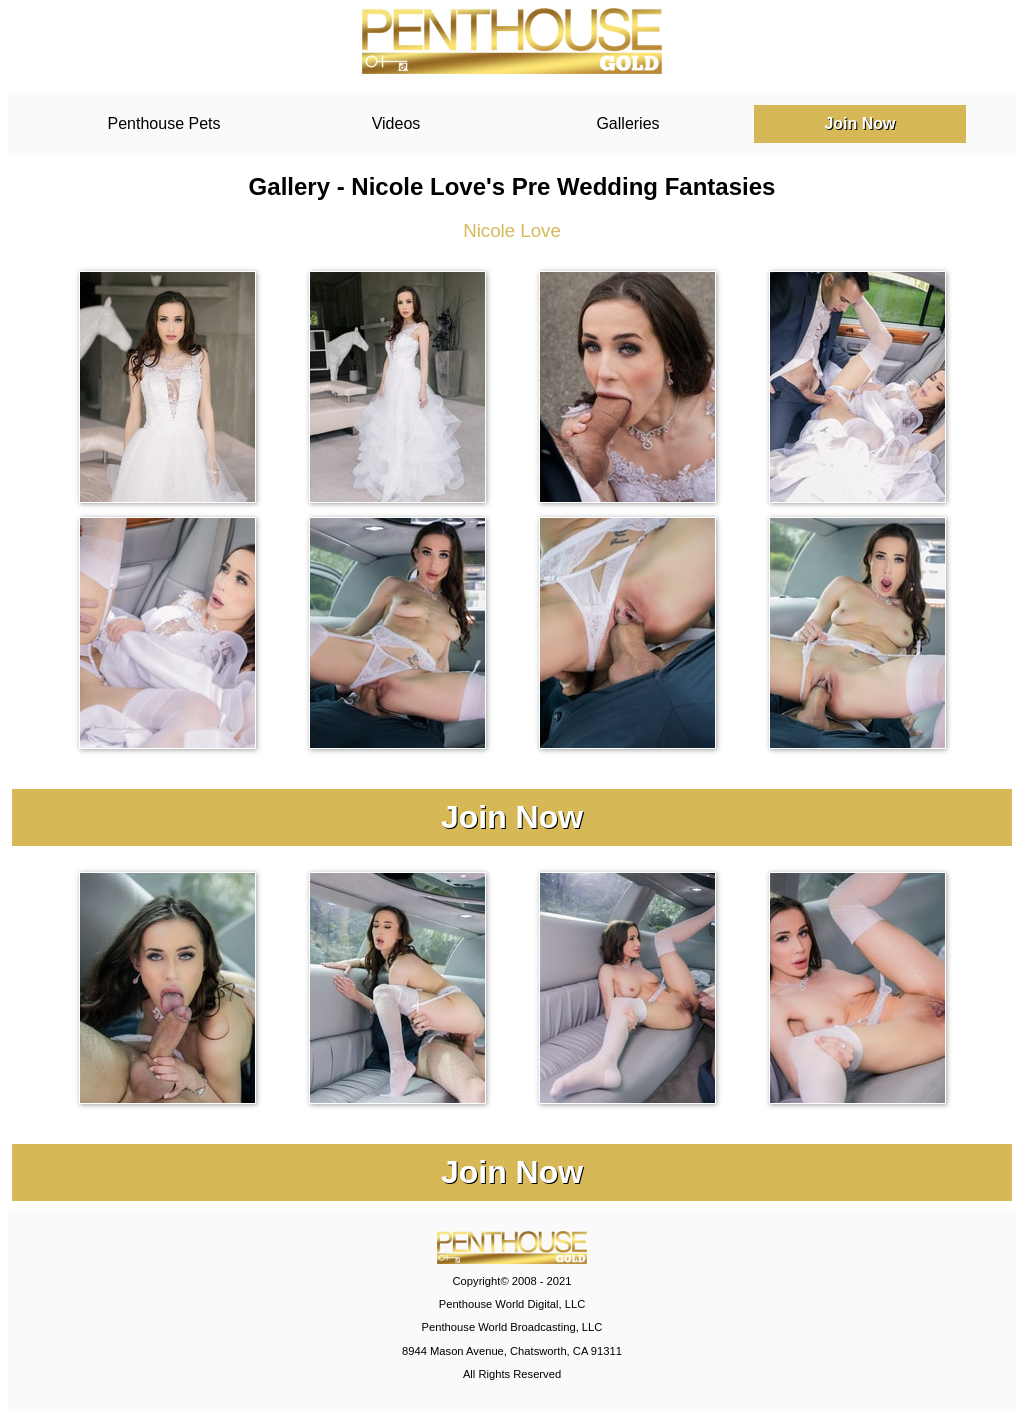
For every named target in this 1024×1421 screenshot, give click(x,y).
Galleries (627, 123)
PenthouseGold (512, 41)
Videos (396, 123)
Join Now (859, 123)
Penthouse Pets (164, 123)
